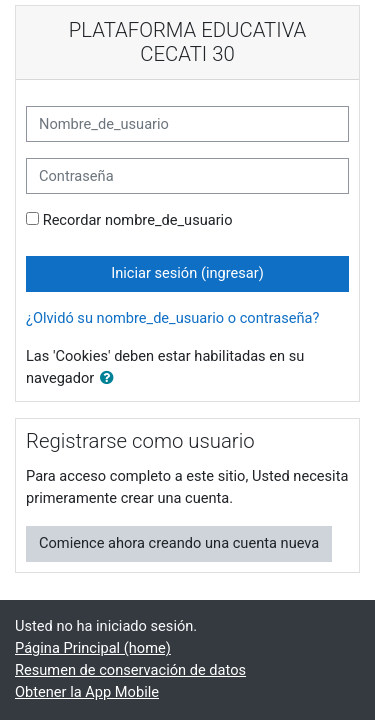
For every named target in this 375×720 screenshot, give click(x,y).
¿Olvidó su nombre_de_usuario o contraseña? (172, 318)
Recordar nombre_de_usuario (138, 220)
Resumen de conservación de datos (130, 670)
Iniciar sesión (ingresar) (187, 273)
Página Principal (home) (93, 648)
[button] (111, 379)
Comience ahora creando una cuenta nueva (179, 543)
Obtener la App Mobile (87, 692)
